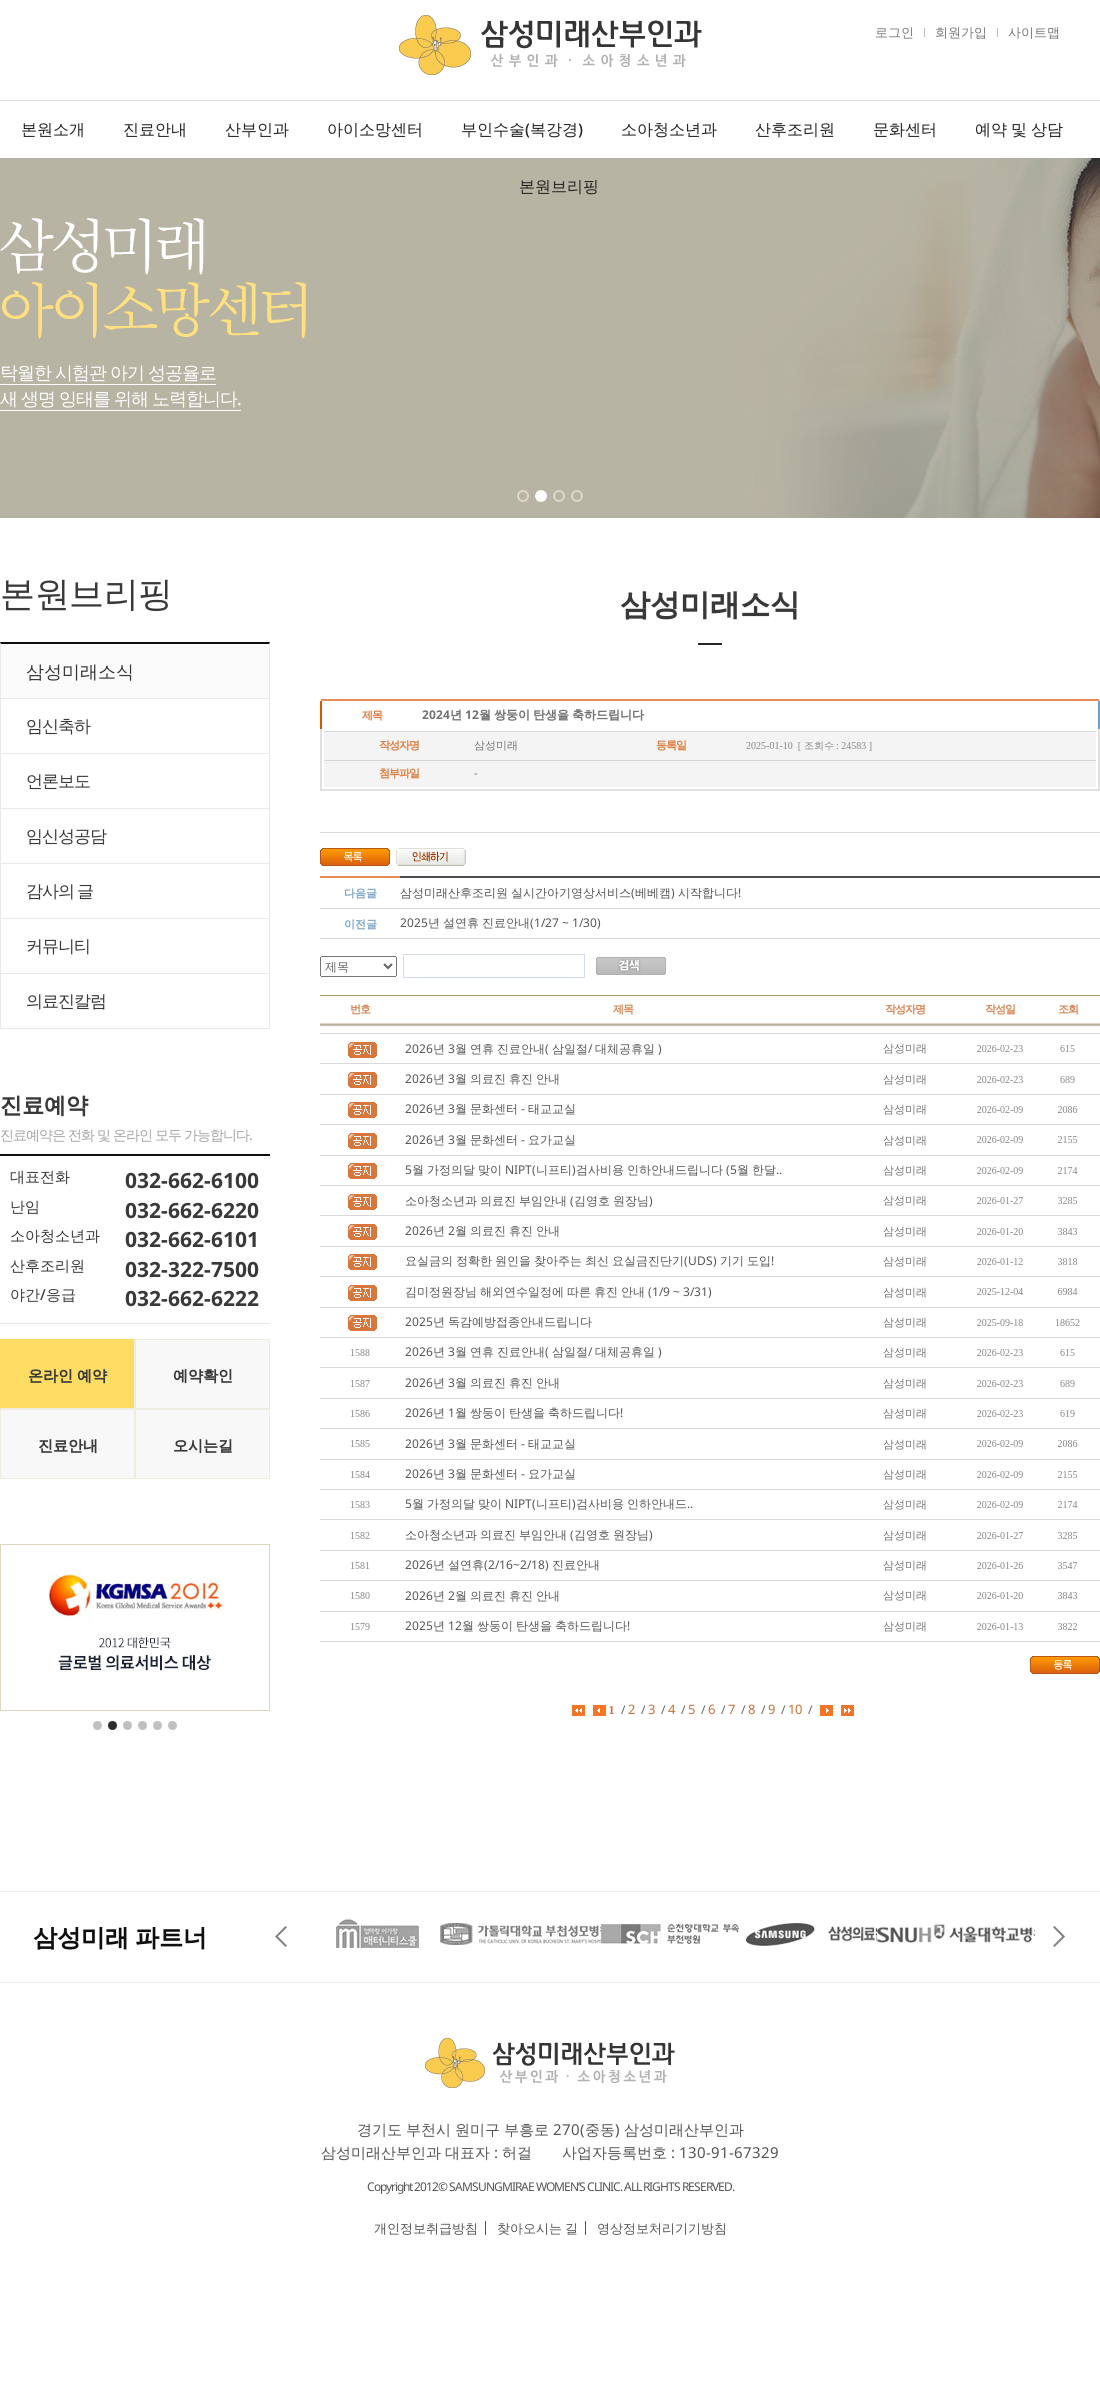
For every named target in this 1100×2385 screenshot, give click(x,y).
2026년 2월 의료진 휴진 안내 (482, 1230)
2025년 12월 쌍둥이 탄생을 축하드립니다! (517, 1625)
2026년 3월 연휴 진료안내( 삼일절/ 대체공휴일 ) (533, 1048)
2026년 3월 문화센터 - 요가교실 (490, 1139)
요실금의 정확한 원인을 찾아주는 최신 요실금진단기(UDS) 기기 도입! (589, 1260)
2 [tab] (543, 509)
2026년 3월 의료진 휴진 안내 (482, 1078)
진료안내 (155, 129)
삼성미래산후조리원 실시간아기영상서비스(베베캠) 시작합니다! (570, 892)
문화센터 (905, 129)
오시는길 (203, 1445)
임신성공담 (66, 835)
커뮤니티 (58, 945)
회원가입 (961, 32)
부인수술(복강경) (522, 129)
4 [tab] (579, 509)
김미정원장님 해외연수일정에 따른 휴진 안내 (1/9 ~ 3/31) (558, 1291)
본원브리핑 (559, 186)
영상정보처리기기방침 (662, 2228)
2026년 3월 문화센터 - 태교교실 (490, 1108)
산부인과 (257, 129)
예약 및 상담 (1019, 129)
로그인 (894, 32)
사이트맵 (1034, 32)
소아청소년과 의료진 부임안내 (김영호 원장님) (529, 1200)
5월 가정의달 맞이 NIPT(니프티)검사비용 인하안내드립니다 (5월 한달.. (593, 1169)
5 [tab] (159, 1738)
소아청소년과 (669, 129)
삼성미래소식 (80, 671)
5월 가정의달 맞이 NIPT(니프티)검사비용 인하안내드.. (549, 1503)
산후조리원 (795, 129)
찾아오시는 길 (537, 2228)
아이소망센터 (375, 129)
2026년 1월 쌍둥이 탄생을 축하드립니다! (514, 1412)
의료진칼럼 (66, 1000)
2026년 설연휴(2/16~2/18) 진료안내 (502, 1564)
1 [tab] (525, 509)
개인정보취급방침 (426, 2228)
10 (795, 1709)
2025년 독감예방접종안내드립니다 (498, 1321)
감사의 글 (59, 890)
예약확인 (203, 1375)
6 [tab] (174, 1738)
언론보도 (58, 780)
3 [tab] (561, 509)
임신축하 (58, 725)
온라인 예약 (67, 1375)
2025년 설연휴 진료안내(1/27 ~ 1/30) (500, 922)
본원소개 (53, 129)
